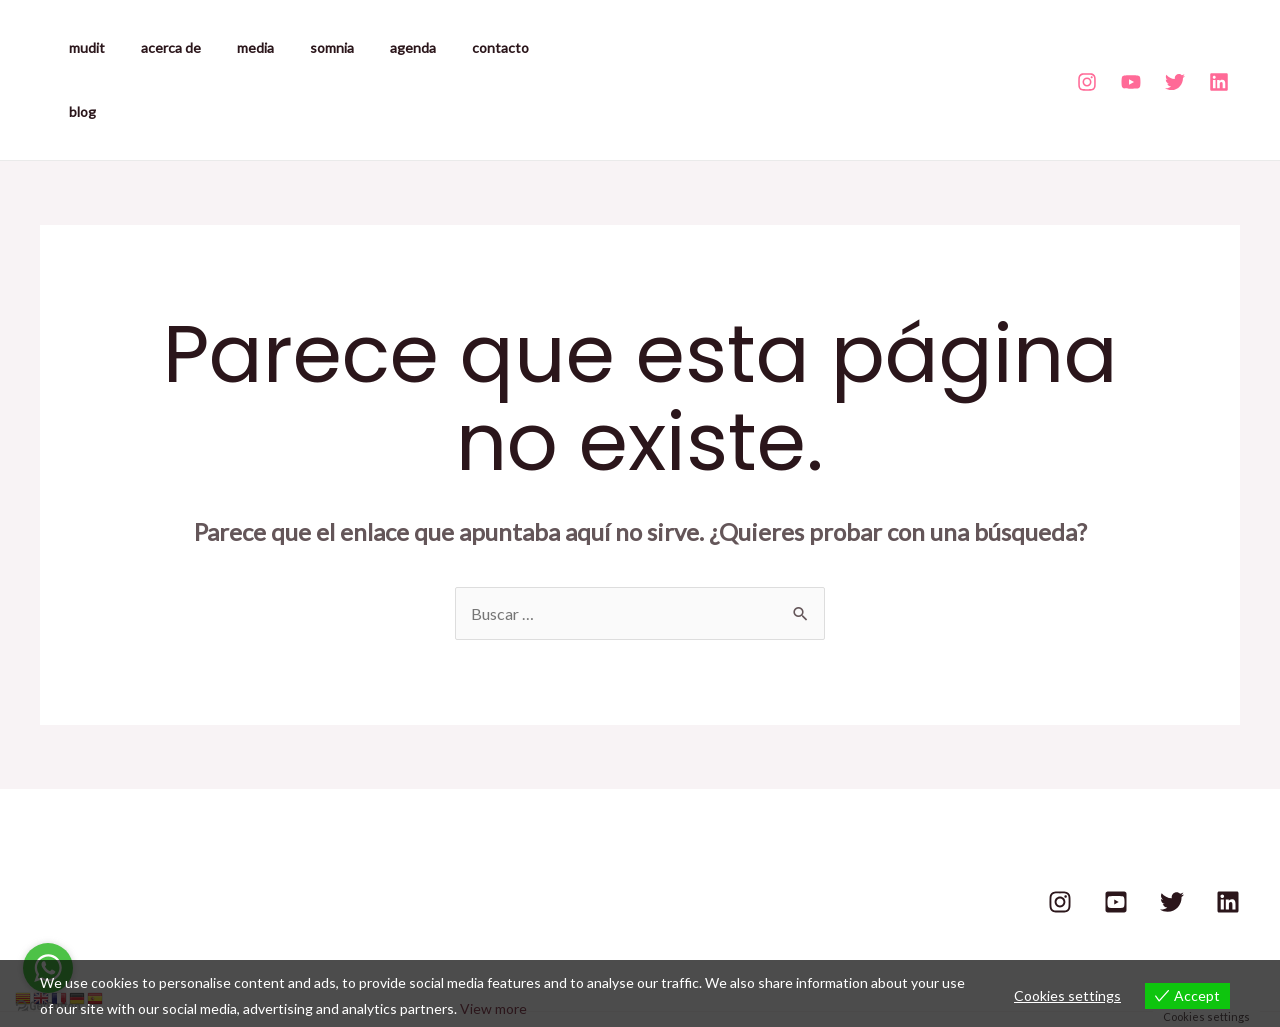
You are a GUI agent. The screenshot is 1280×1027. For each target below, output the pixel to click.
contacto (456, 47)
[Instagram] (1087, 50)
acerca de (159, 47)
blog (526, 47)
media (235, 47)
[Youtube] (1131, 50)
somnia (304, 47)
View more (493, 1008)
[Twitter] (1175, 50)
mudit (83, 47)
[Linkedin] (1219, 50)
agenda (377, 47)
